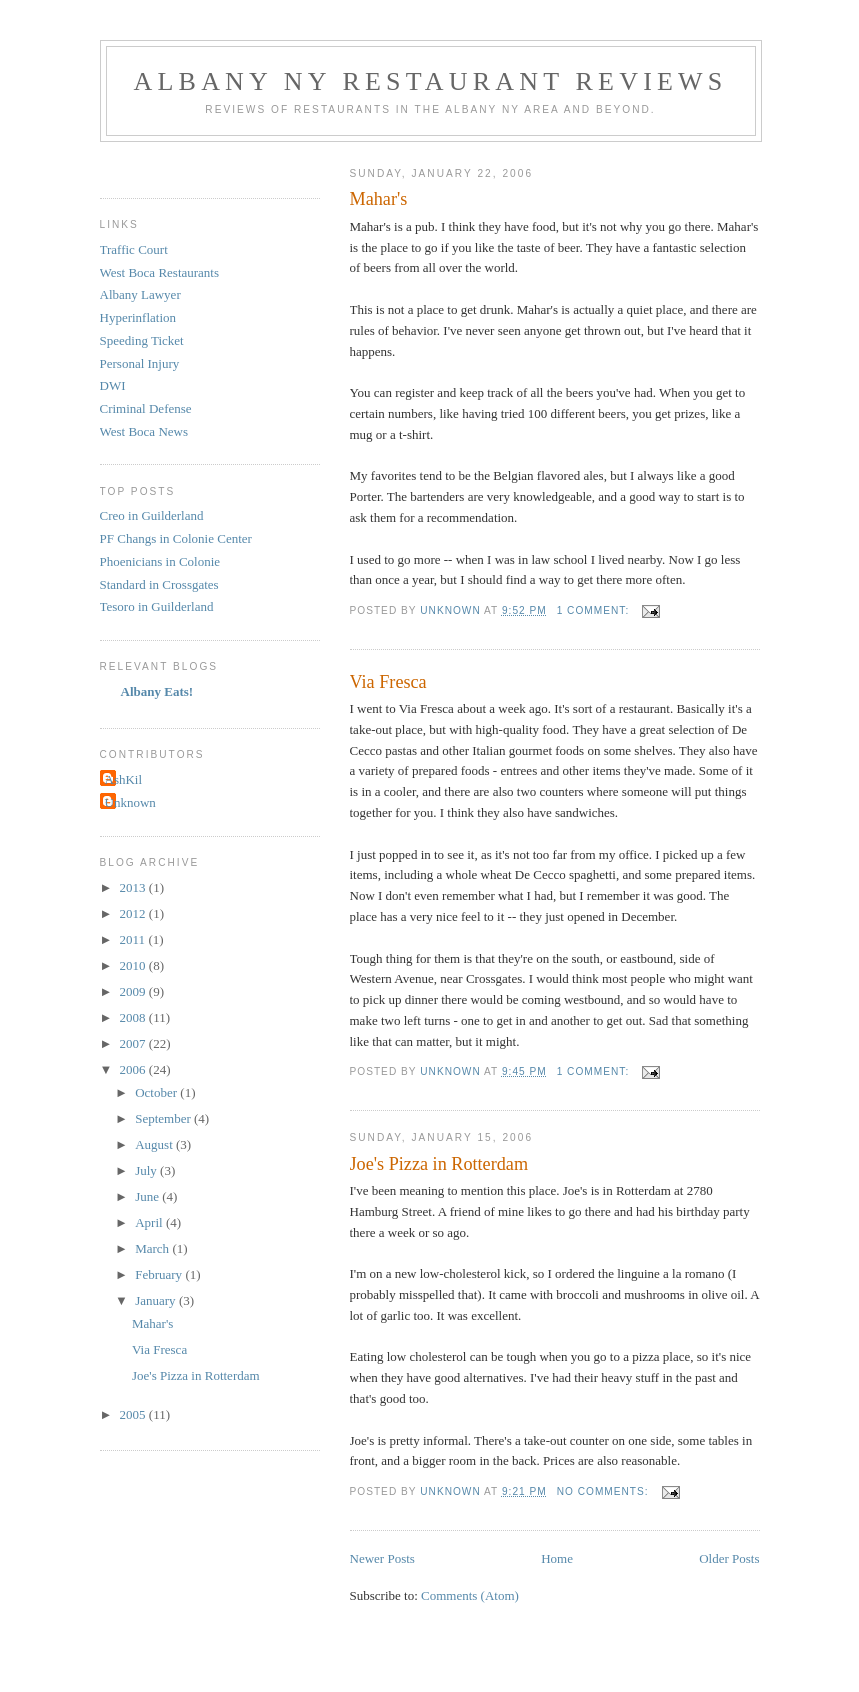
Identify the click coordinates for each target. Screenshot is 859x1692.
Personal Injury (140, 363)
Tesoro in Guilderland (157, 606)
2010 (134, 965)
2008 (134, 1017)
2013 (134, 887)
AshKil (124, 779)
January (157, 1300)
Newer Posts (382, 1558)
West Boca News (144, 431)
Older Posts (729, 1558)
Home (557, 1558)
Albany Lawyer (140, 294)
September (164, 1118)
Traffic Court (134, 249)
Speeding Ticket (142, 340)
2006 (134, 1069)
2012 (134, 913)
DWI (113, 385)
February (160, 1274)
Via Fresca (388, 682)
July (147, 1170)
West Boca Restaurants (160, 272)
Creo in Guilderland (152, 515)
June (148, 1196)
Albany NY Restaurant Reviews (431, 81)
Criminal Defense (146, 408)
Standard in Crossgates (159, 584)
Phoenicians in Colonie (160, 561)
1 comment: (595, 610)
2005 (134, 1414)
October (157, 1092)
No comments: (605, 1491)
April (150, 1222)
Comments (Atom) (470, 1595)
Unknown (130, 802)
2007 (134, 1043)
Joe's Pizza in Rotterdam (439, 1164)
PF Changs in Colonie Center (176, 538)
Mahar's (379, 199)
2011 (134, 939)
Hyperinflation (138, 317)
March (153, 1248)
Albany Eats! (157, 691)
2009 (134, 991)
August (155, 1144)
